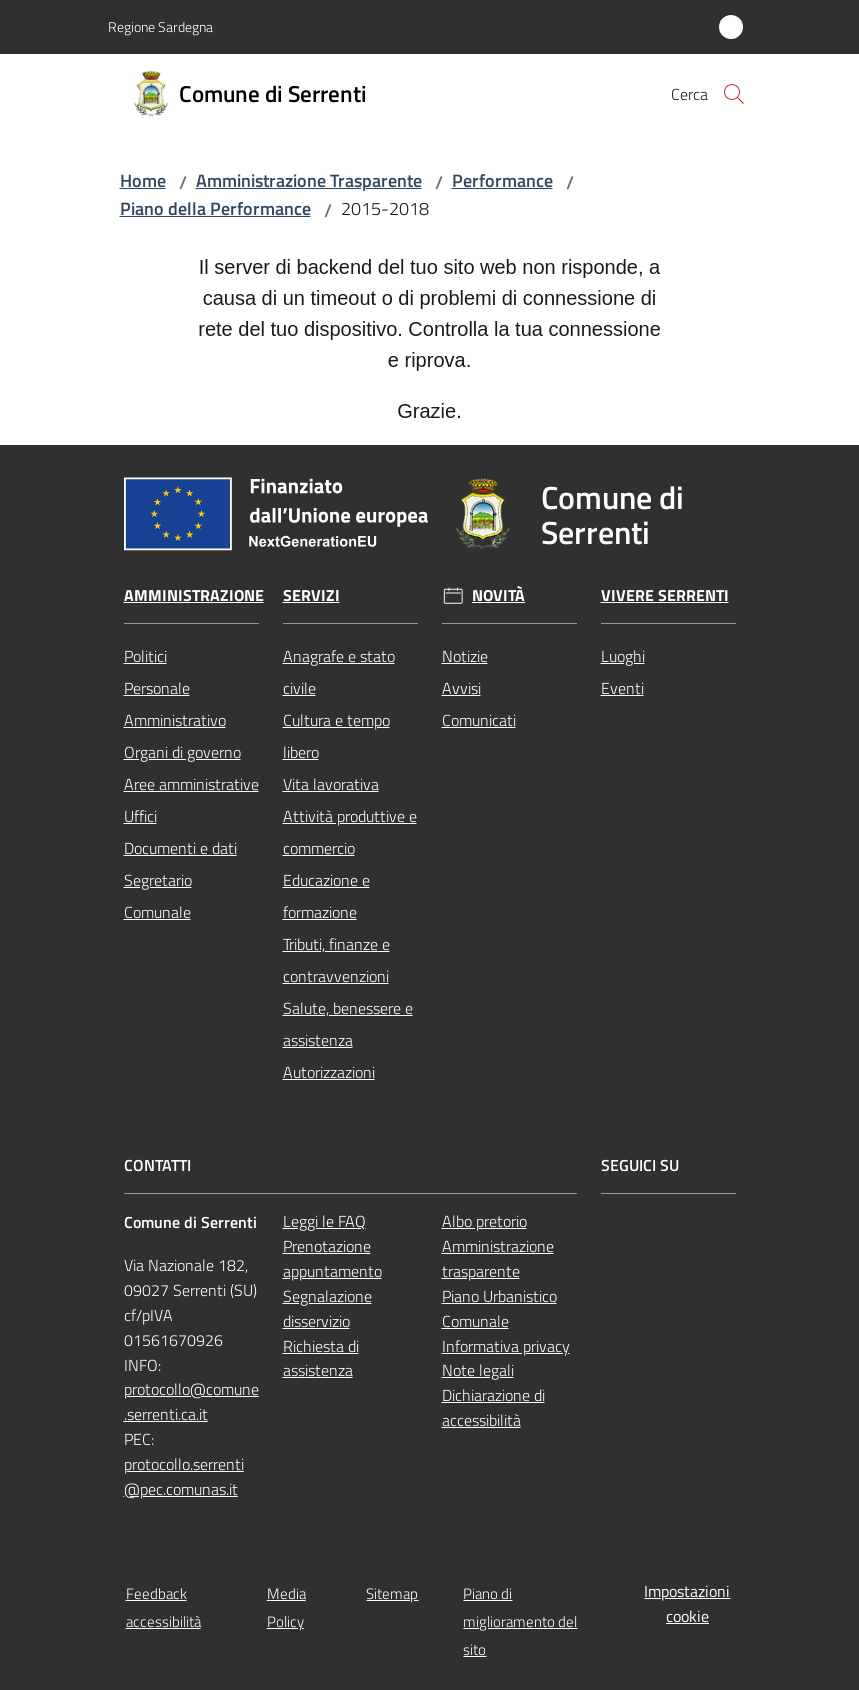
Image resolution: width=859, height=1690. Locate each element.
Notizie (465, 656)
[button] (734, 94)
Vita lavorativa (331, 784)
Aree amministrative (191, 784)
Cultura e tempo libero (336, 736)
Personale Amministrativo (175, 704)
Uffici (140, 816)
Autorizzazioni (329, 1072)
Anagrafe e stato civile (339, 672)
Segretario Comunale (158, 896)
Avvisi (461, 688)
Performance (502, 180)
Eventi (622, 688)
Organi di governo (182, 752)
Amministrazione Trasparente (309, 180)
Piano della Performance (215, 208)
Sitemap (392, 1593)
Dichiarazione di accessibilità (493, 1407)
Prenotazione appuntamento (332, 1258)
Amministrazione (194, 595)
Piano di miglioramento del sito (520, 1621)
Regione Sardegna (160, 26)
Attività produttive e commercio (350, 832)
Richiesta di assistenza (321, 1358)
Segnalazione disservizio (327, 1308)
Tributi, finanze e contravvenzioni (336, 960)
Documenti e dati (180, 848)
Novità (498, 595)
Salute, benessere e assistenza (348, 1024)
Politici (145, 656)
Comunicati (479, 720)
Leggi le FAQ (324, 1221)
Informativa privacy (506, 1346)
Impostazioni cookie (687, 1603)
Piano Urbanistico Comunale (499, 1308)
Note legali (478, 1370)
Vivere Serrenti (665, 595)
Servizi (311, 595)
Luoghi (623, 656)
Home (143, 180)
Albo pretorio (484, 1221)
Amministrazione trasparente (498, 1258)
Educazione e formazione (326, 896)
